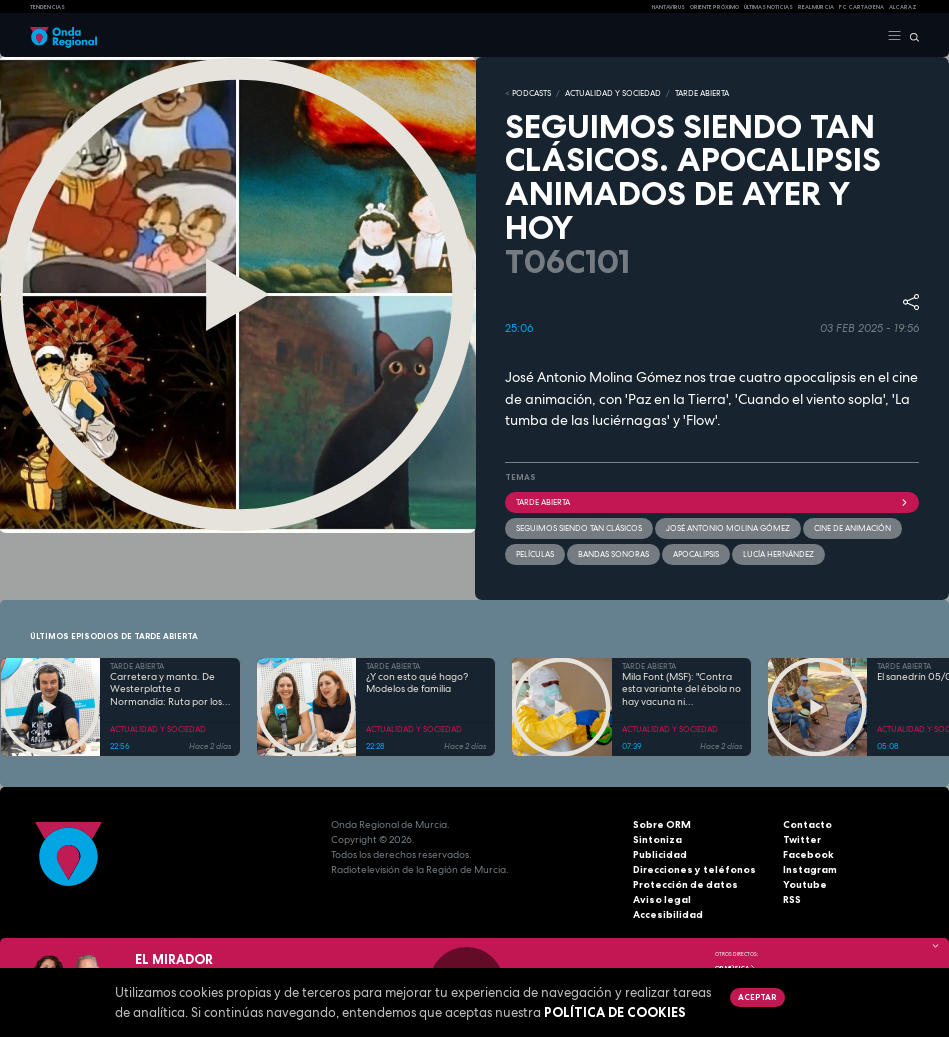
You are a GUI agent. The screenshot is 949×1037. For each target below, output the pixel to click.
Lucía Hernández (778, 554)
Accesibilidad (668, 914)
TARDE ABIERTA (702, 93)
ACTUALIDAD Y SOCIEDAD (613, 93)
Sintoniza (657, 839)
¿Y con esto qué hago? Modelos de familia (417, 683)
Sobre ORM (662, 824)
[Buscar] (910, 36)
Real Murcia (816, 7)
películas (535, 554)
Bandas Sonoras (613, 554)
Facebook (808, 854)
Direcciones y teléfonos (694, 869)
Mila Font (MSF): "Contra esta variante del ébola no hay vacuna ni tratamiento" (681, 690)
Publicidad (660, 854)
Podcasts (531, 93)
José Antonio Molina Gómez (728, 528)
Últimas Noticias (768, 7)
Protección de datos (685, 884)
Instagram (810, 869)
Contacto (807, 824)
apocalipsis (696, 554)
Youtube (805, 884)
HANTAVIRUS (668, 7)
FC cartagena (861, 7)
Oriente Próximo (714, 7)
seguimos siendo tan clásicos (579, 528)
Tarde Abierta (712, 502)
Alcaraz (903, 7)
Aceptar (757, 997)
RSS (792, 899)
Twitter (802, 839)
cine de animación (852, 528)
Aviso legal (662, 899)
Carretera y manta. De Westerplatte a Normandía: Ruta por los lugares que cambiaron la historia (168, 690)
